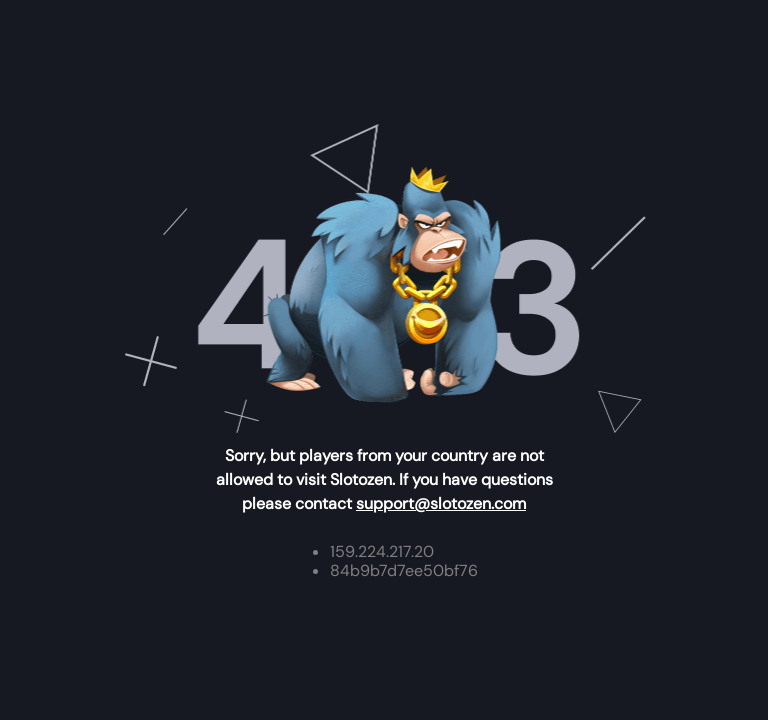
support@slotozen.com (441, 503)
